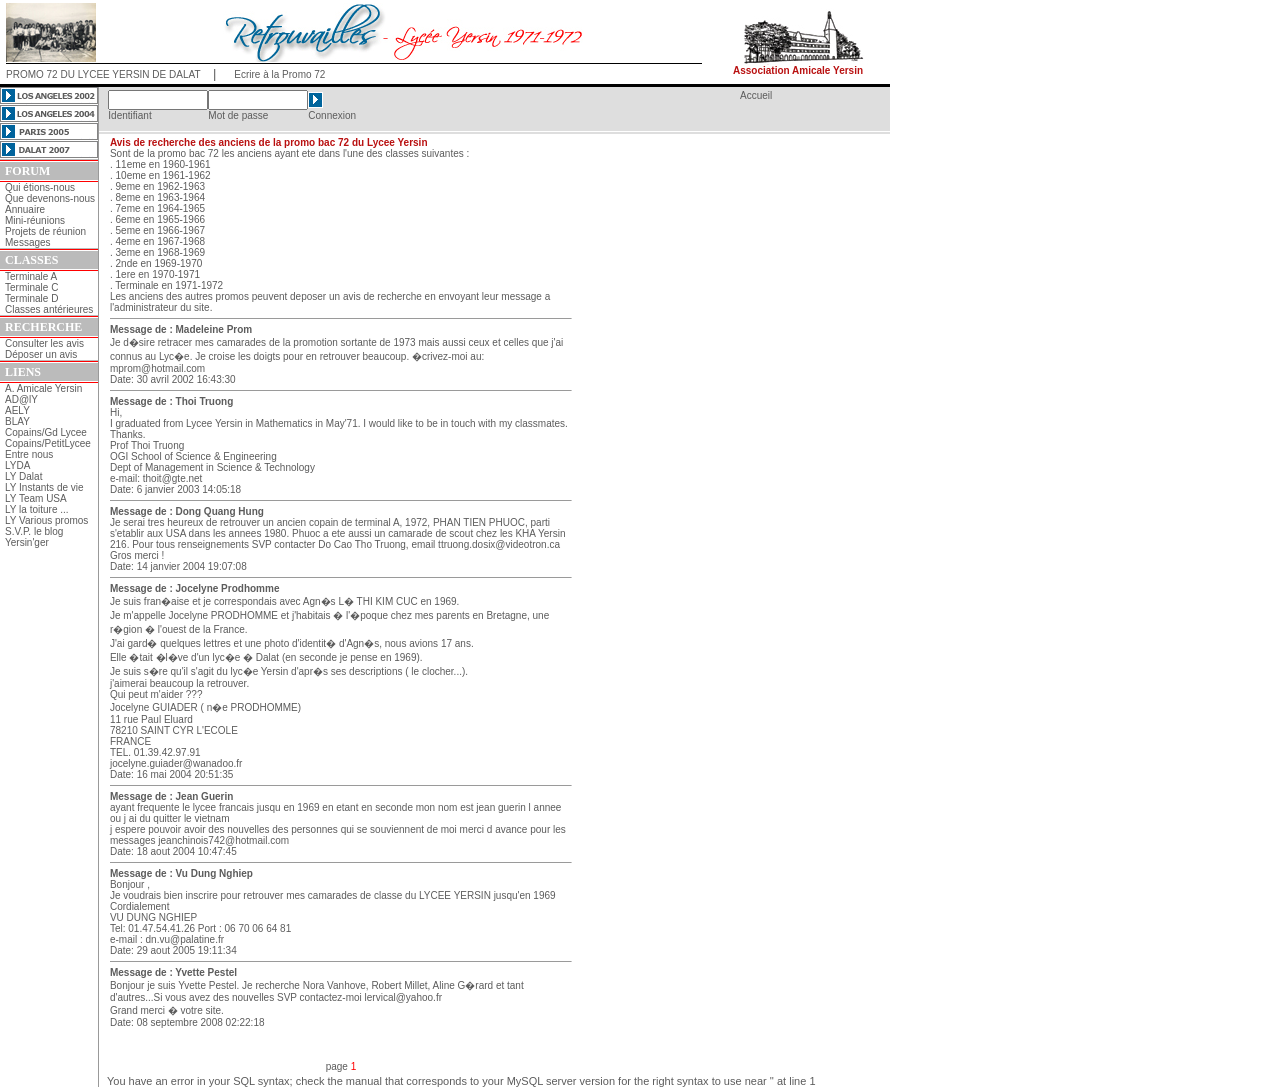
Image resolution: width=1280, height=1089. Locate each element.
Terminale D (31, 298)
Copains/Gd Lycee (46, 432)
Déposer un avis (41, 354)
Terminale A (31, 276)
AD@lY (21, 399)
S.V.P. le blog (34, 531)
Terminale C (31, 287)
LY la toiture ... (37, 509)
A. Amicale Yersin (43, 388)
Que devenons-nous (50, 198)
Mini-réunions (35, 220)
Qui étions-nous (40, 187)
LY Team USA (36, 498)
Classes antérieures (49, 309)
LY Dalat (23, 476)
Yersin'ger (27, 542)
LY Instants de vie (44, 487)
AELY (17, 410)
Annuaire (25, 209)
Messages (28, 242)
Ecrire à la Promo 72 (279, 74)
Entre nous (29, 454)
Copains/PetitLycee (48, 443)
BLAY (17, 421)
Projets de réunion (45, 231)
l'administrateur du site (160, 307)
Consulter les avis (44, 343)
